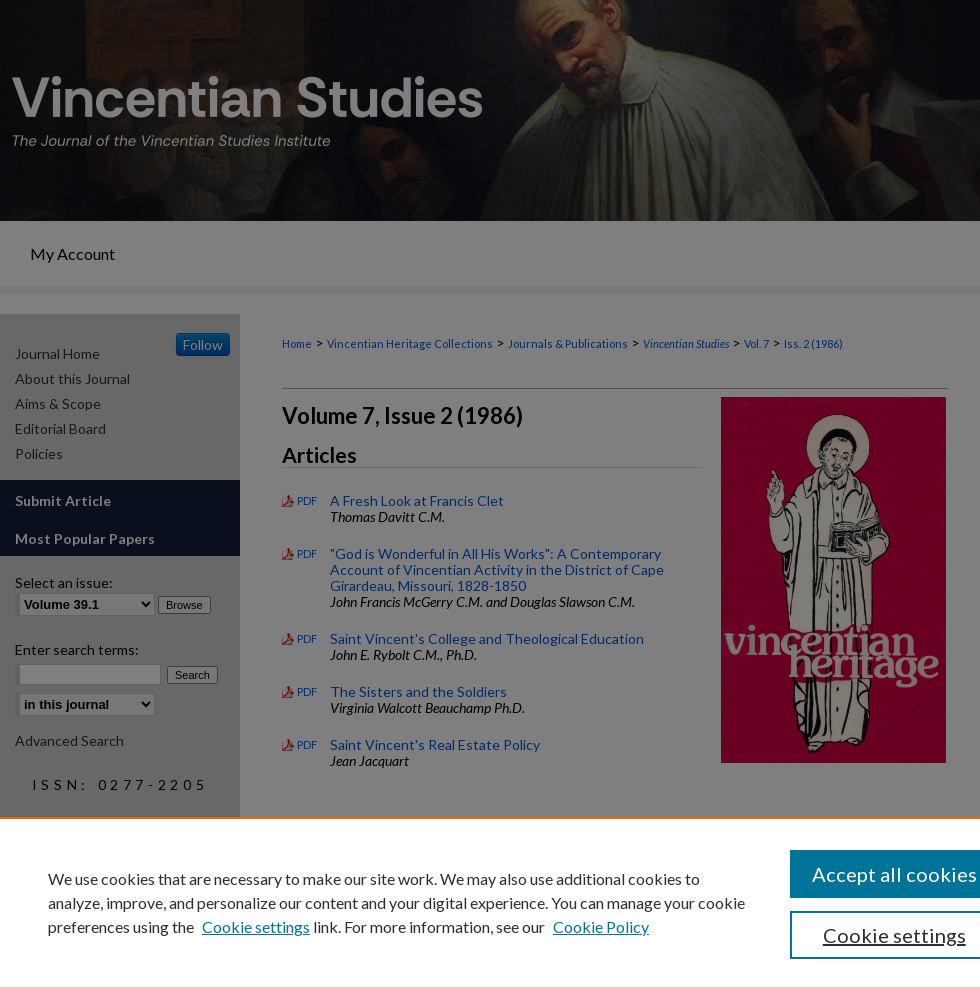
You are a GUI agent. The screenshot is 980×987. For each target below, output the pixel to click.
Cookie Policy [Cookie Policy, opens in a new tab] (601, 926)
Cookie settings (256, 926)
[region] (490, 902)
